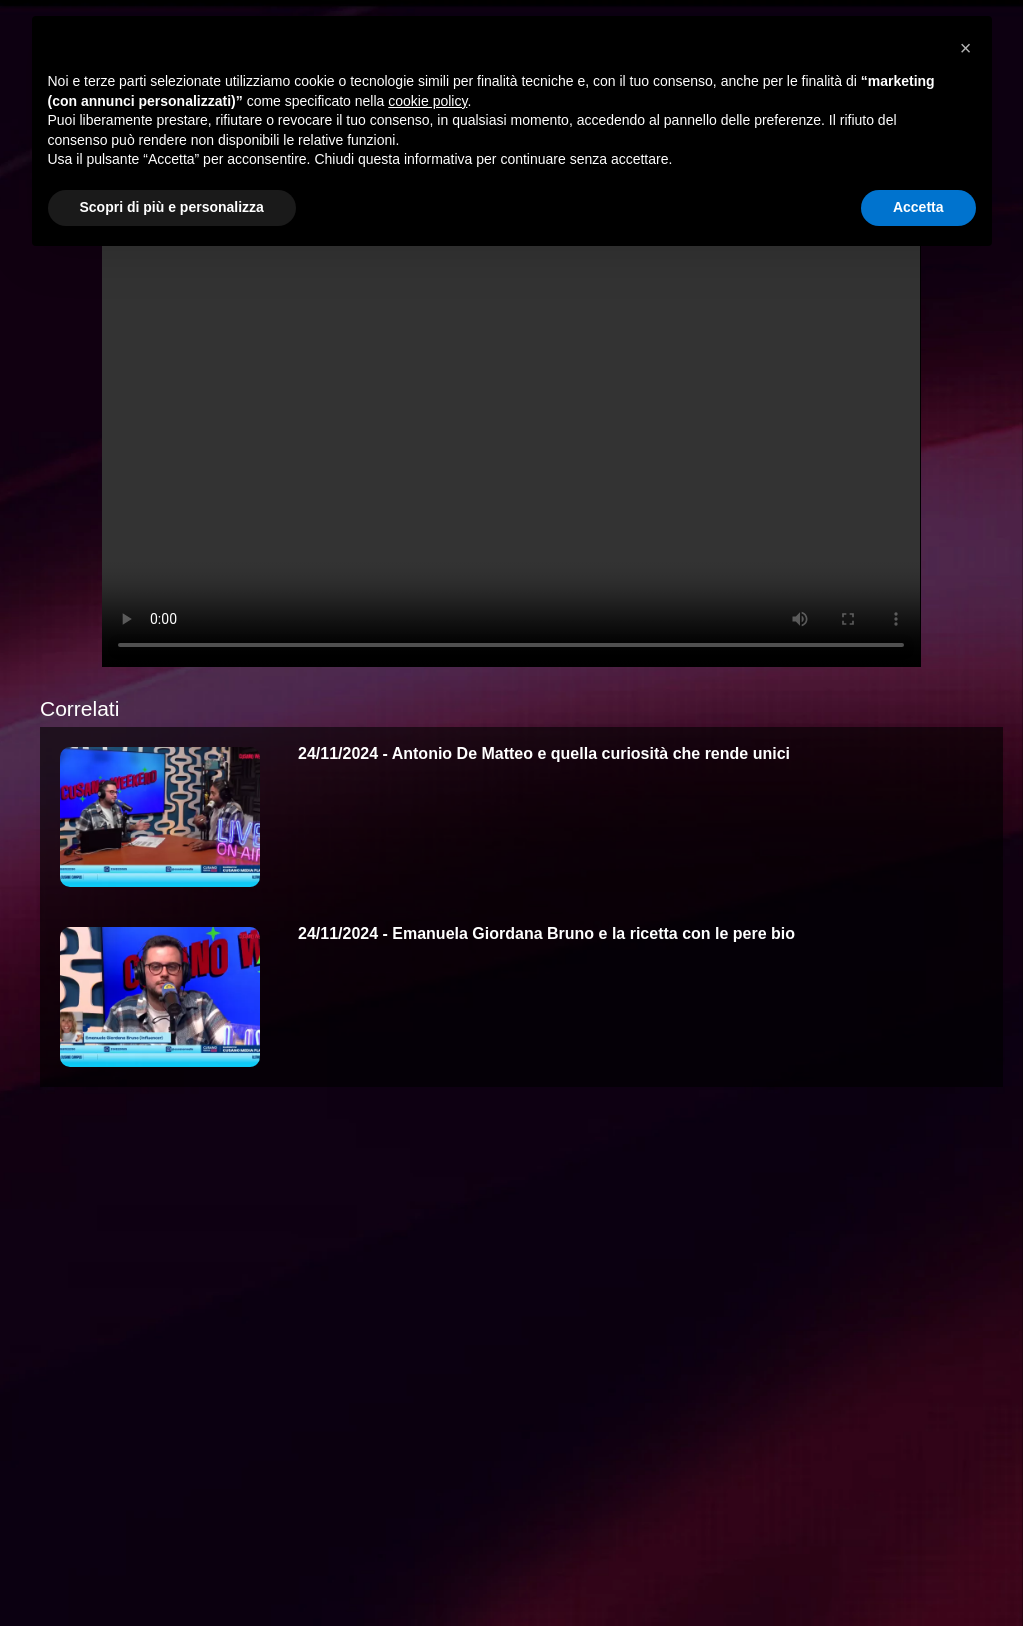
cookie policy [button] (427, 101)
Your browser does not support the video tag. (511, 437)
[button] (966, 48)
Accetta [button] (918, 207)
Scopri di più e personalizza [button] (172, 207)
